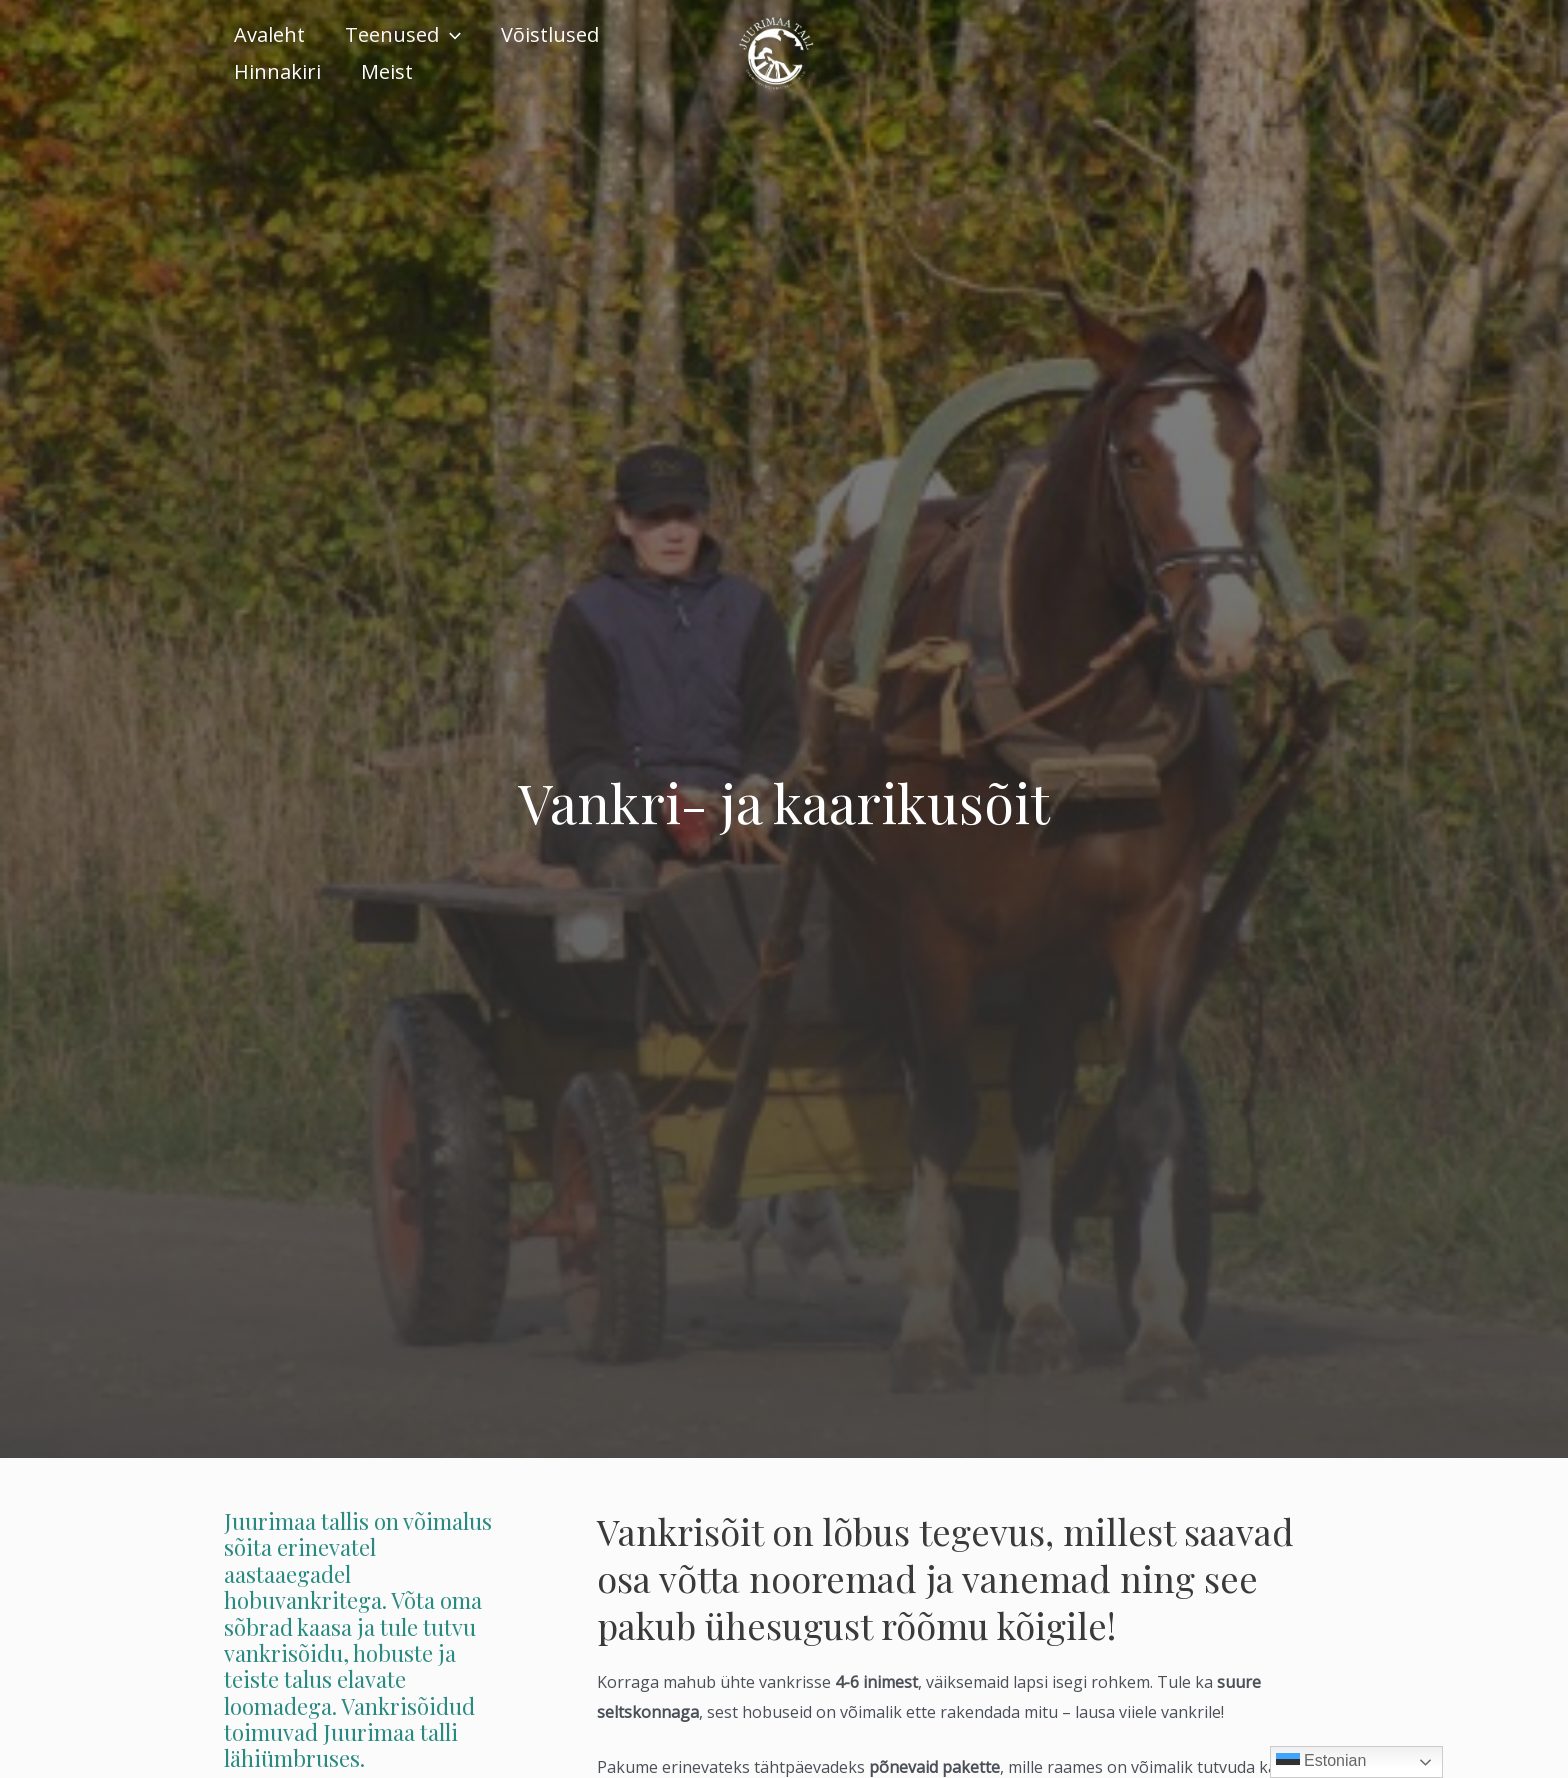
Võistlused (550, 34)
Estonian (1321, 1762)
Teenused (403, 34)
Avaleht (269, 34)
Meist (387, 71)
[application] (450, 34)
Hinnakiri (277, 71)
